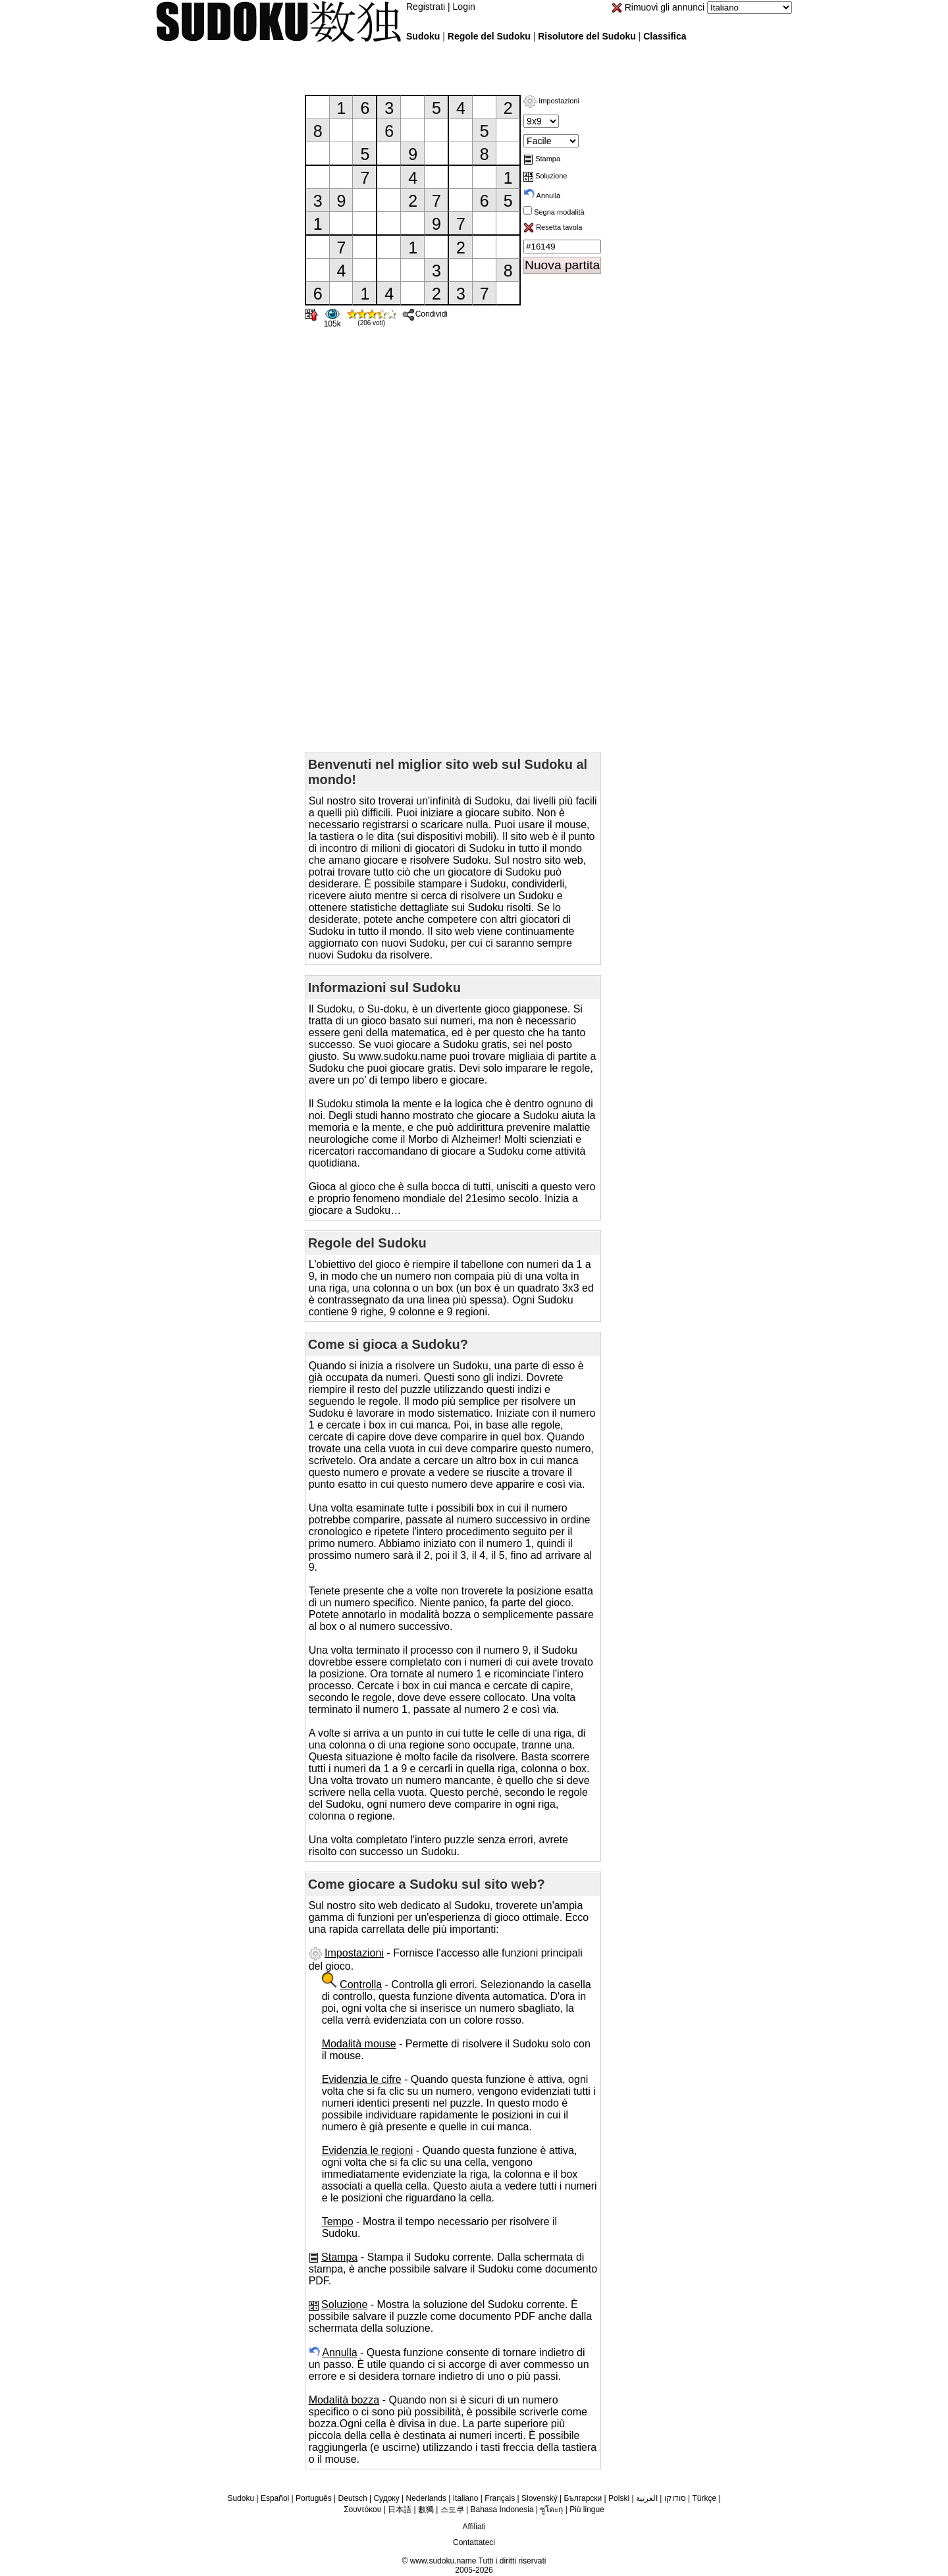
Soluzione (545, 176)
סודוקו (675, 2498)
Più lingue (586, 2509)
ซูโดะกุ (551, 2509)
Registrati (425, 6)
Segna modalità (558, 212)
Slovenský (539, 2498)
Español (275, 2498)
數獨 (426, 2509)
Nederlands (426, 2498)
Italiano (466, 2498)
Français (500, 2498)
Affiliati (473, 2526)
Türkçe (704, 2498)
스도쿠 (452, 2509)
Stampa (541, 159)
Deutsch (352, 2498)
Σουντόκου (362, 2509)
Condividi (425, 314)
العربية (647, 2498)
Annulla (541, 195)
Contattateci (474, 2542)
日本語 (399, 2509)
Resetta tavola (552, 227)
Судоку (386, 2498)
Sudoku (423, 36)
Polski (618, 2498)
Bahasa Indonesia (501, 2509)
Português (314, 2498)
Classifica (664, 36)
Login (464, 6)
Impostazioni (551, 101)
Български (583, 2498)
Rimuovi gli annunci (658, 7)
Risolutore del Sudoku (587, 36)
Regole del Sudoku (489, 36)
